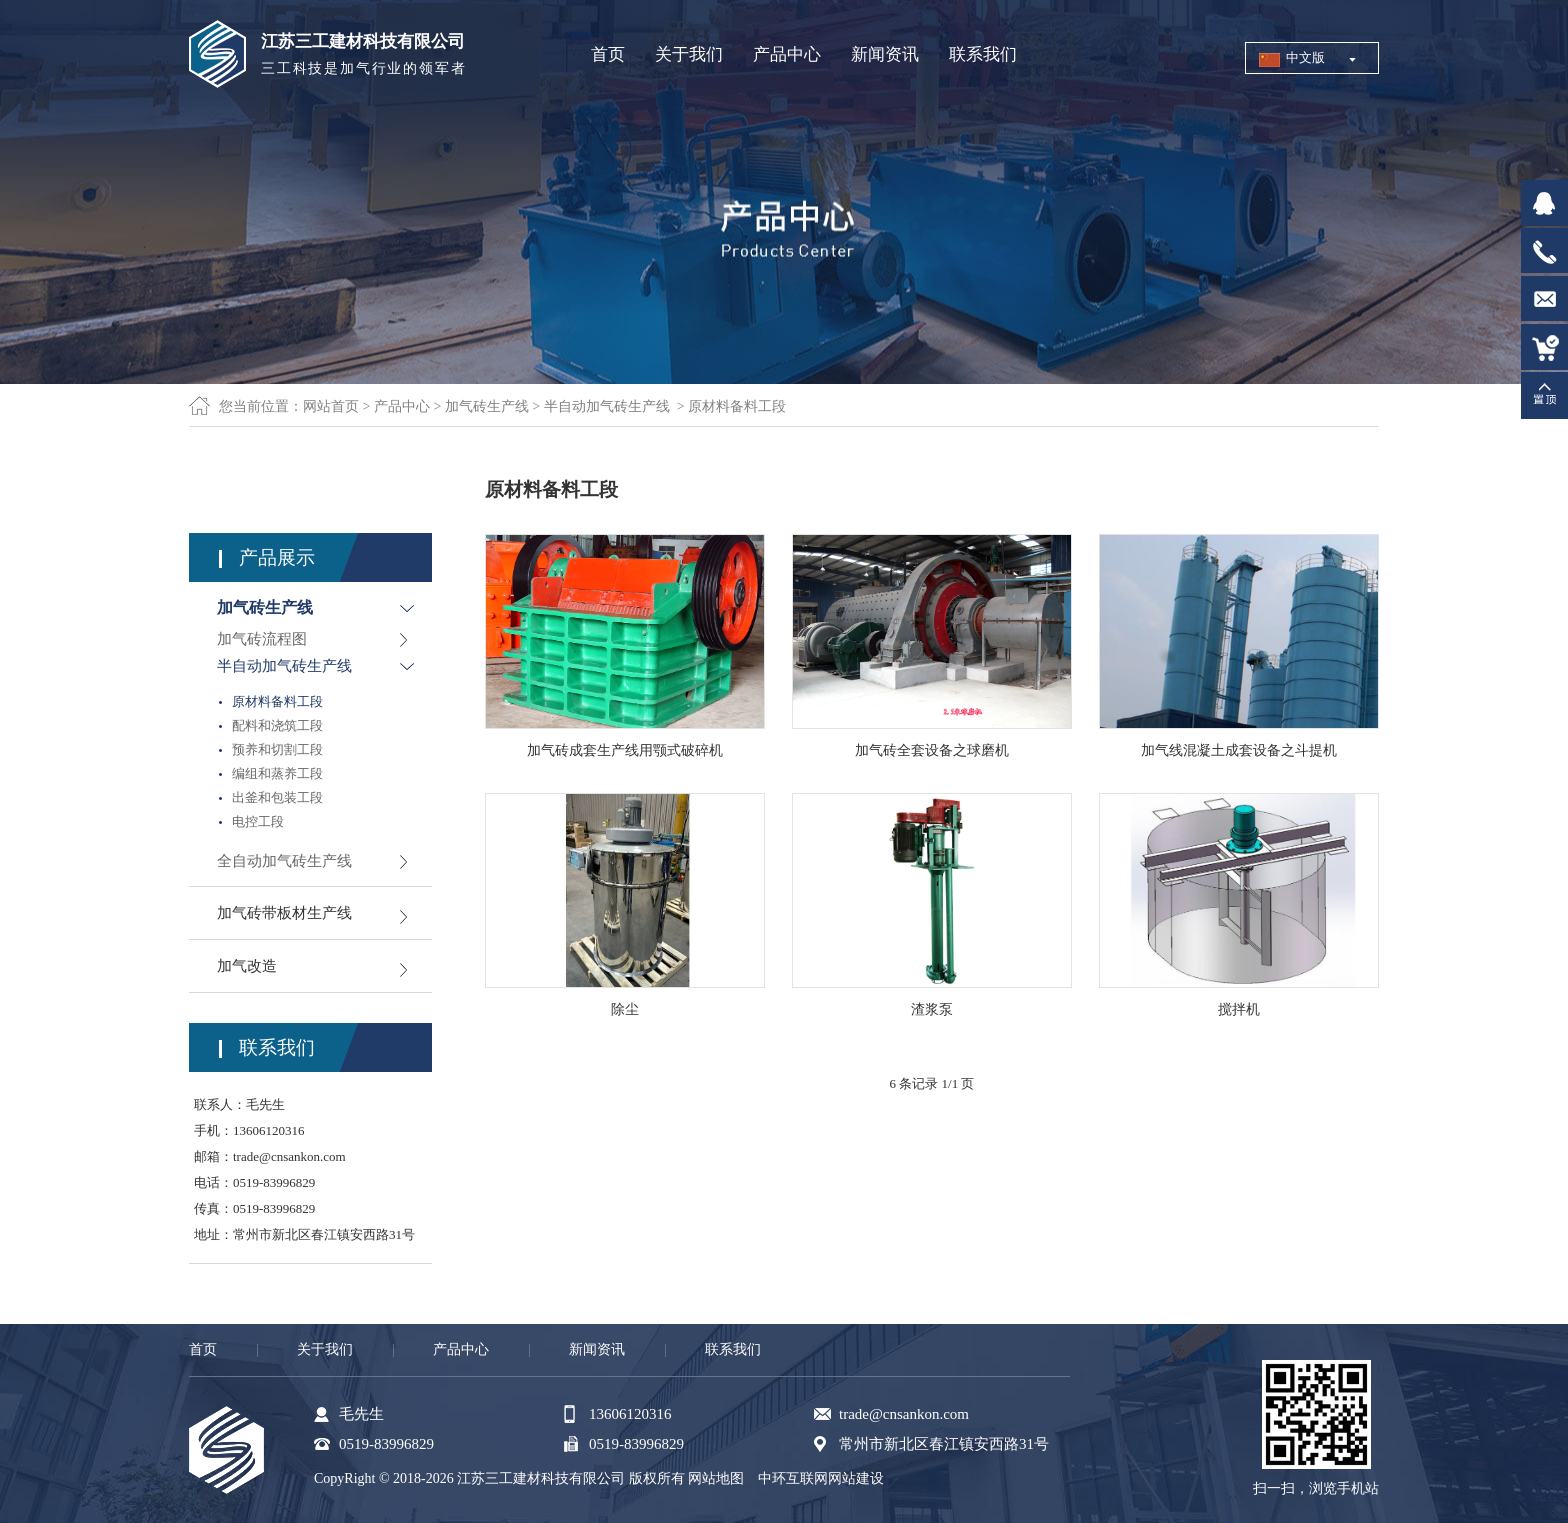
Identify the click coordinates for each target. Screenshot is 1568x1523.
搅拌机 (1239, 1009)
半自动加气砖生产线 (607, 406)
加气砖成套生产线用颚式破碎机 (625, 750)
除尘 (625, 1009)
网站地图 (716, 1478)
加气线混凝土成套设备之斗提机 (1239, 750)
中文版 (1305, 57)
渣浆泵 (932, 1009)
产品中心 (402, 406)
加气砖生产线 (487, 406)
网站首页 (331, 406)
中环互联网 (793, 1478)
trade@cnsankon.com (289, 1156)
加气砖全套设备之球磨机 (932, 750)
